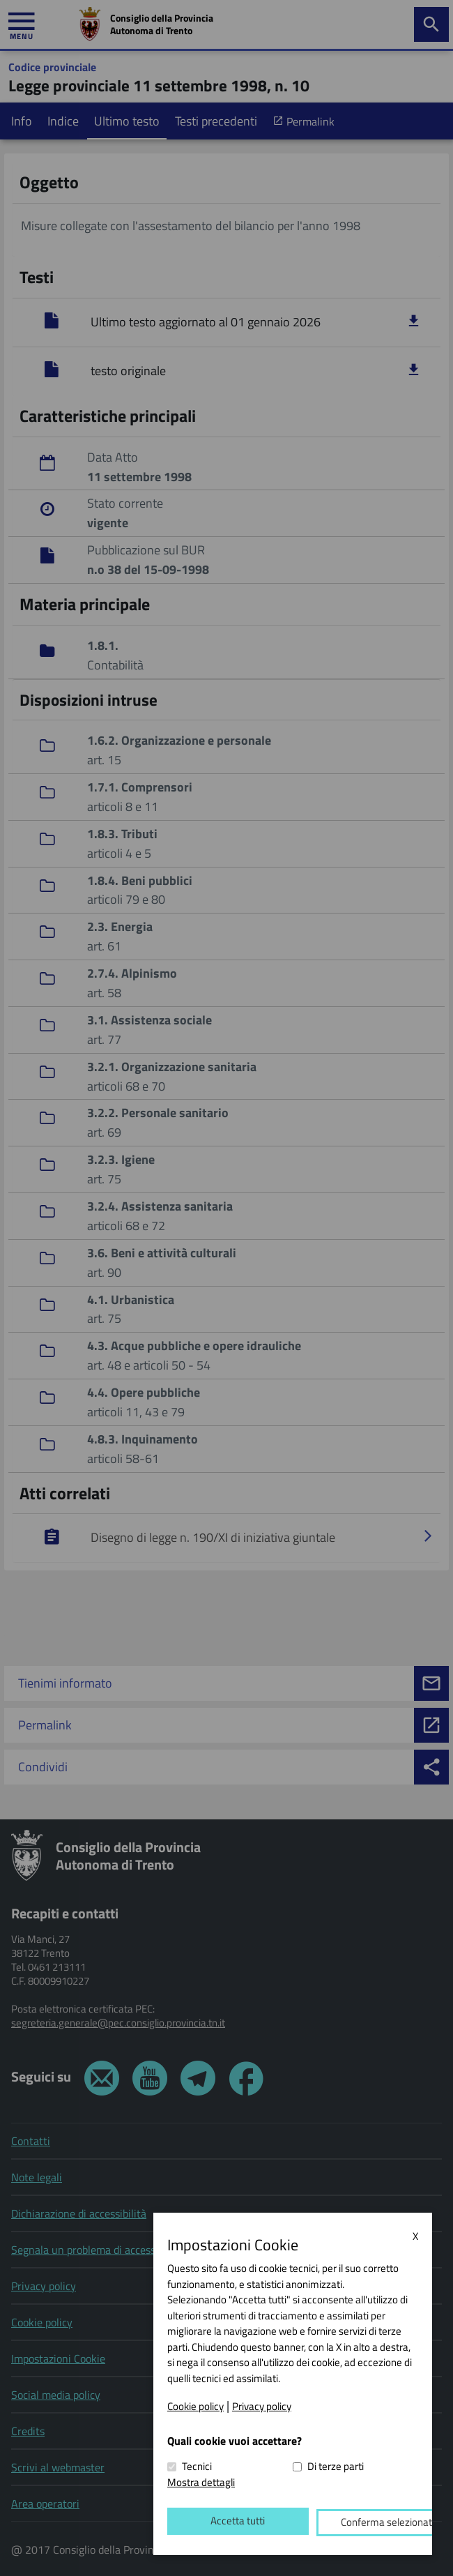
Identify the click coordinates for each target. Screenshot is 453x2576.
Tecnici (197, 2470)
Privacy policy (261, 2409)
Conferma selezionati (347, 2524)
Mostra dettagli (201, 2485)
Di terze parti (335, 2470)
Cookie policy (195, 2409)
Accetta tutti (224, 2524)
